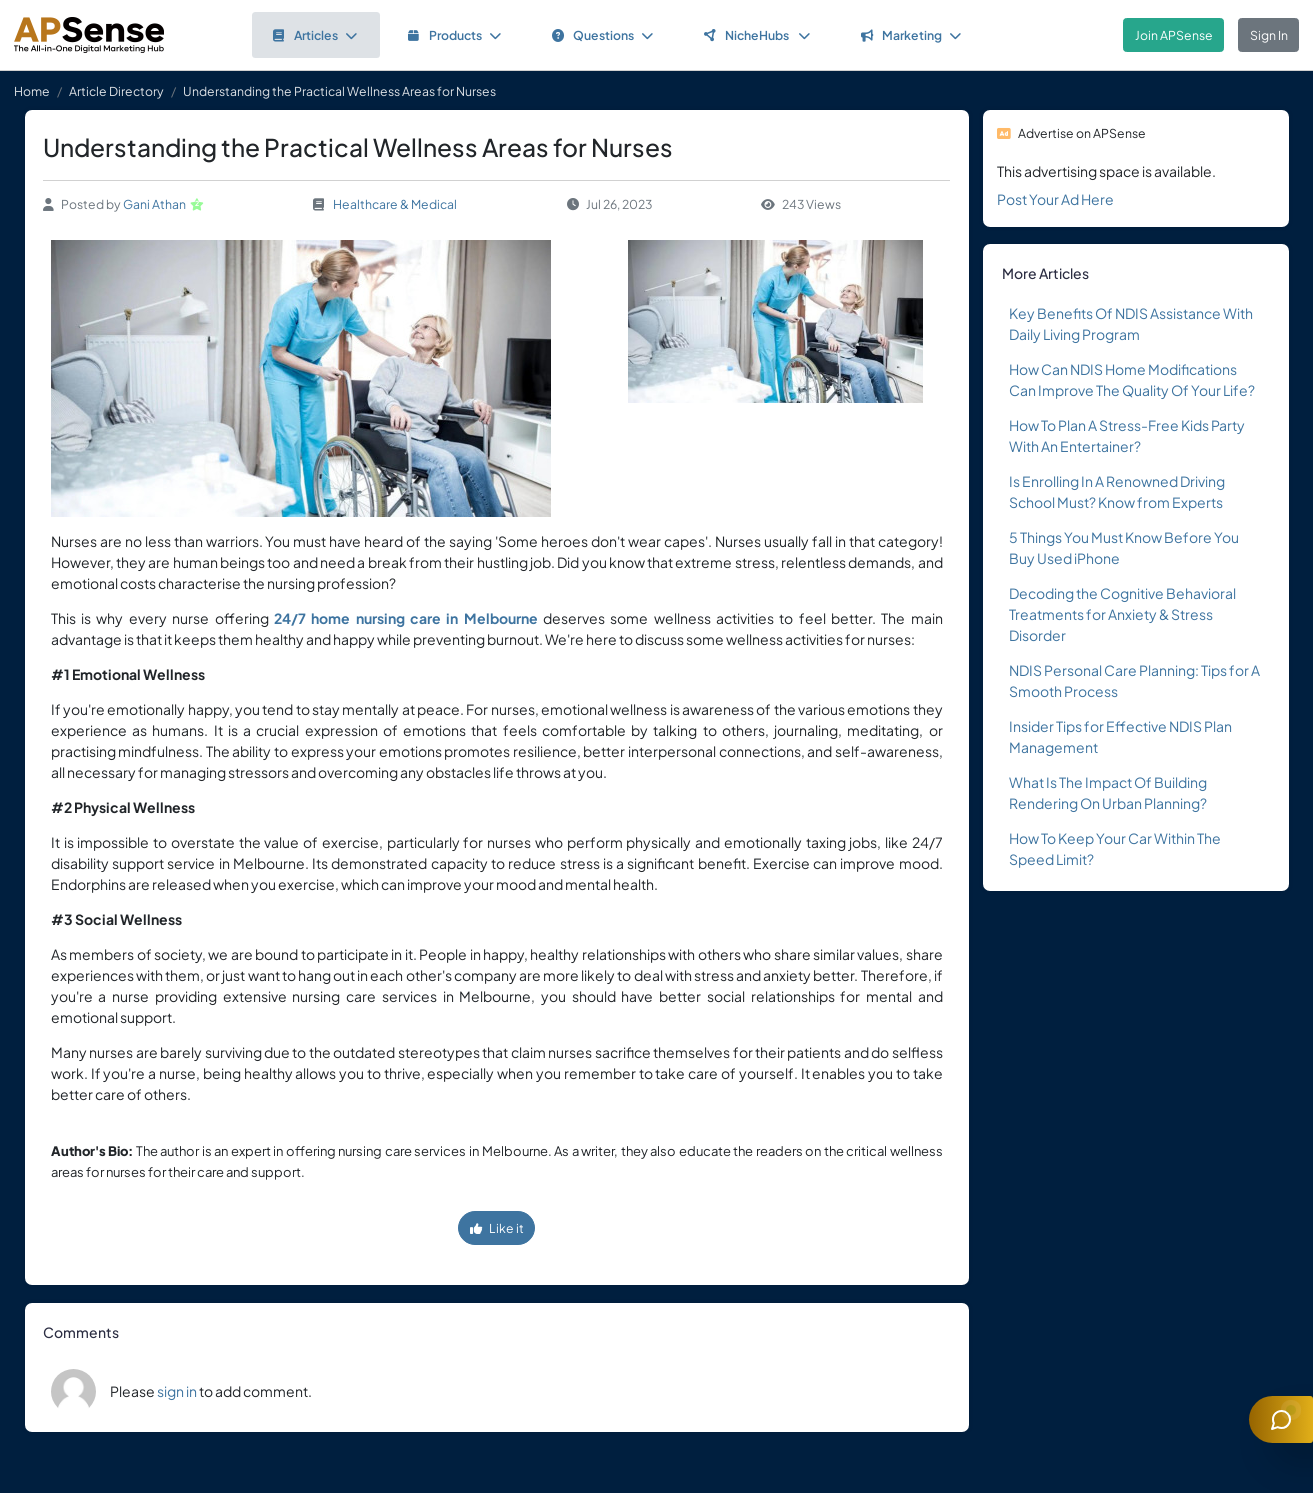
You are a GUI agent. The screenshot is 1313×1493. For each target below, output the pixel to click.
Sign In (1269, 35)
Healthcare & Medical (395, 204)
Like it (497, 1228)
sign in (177, 1391)
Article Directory (116, 91)
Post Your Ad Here (1055, 199)
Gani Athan (154, 204)
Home (32, 91)
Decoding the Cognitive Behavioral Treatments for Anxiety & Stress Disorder (1122, 614)
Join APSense (1174, 35)
